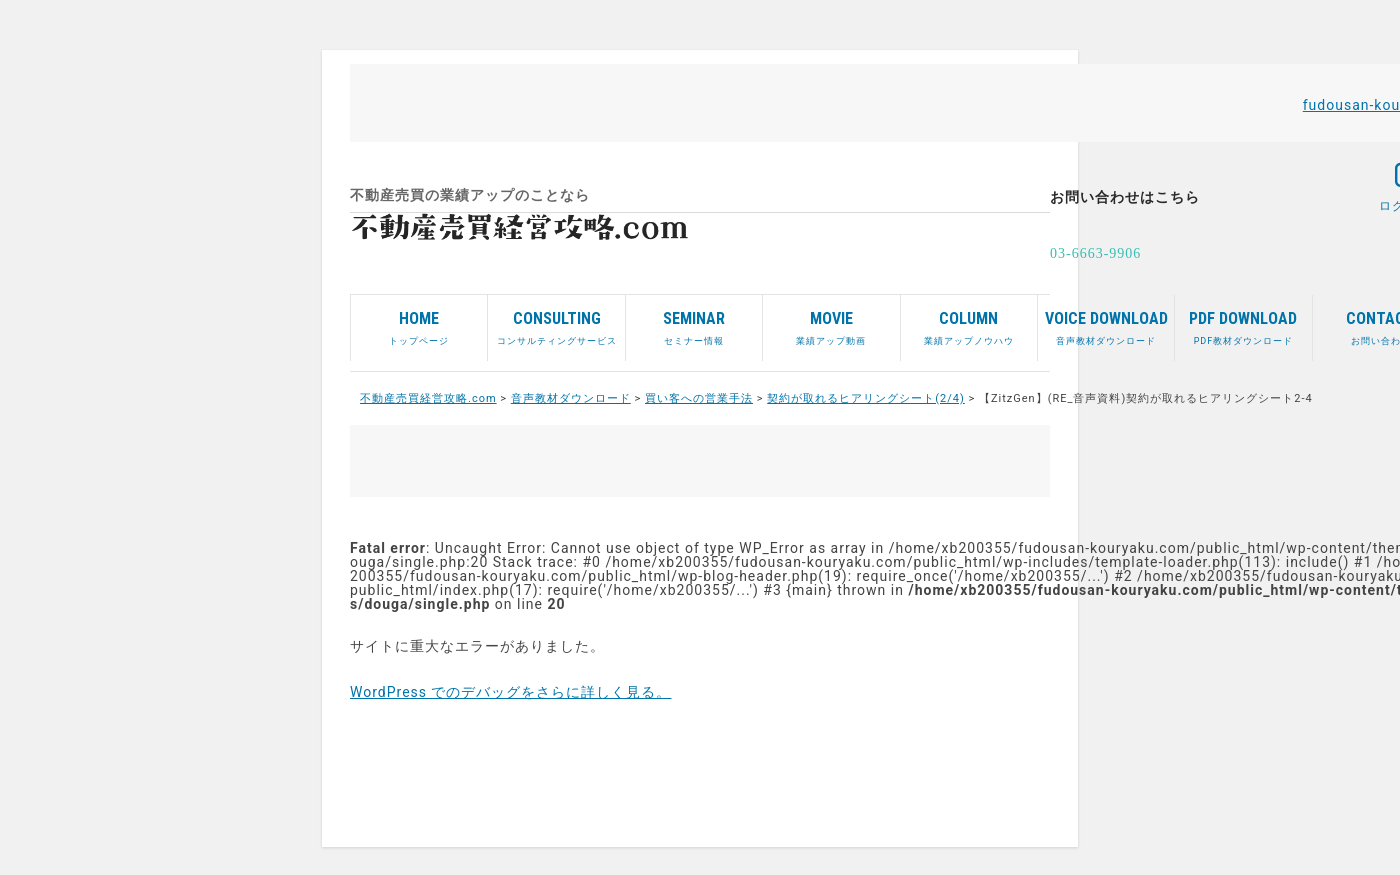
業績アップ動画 (831, 320)
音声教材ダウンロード (1106, 320)
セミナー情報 (694, 320)
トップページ (419, 320)
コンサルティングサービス (556, 320)
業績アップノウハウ (969, 320)
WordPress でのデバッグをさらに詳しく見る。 (511, 692)
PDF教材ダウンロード (1243, 320)
